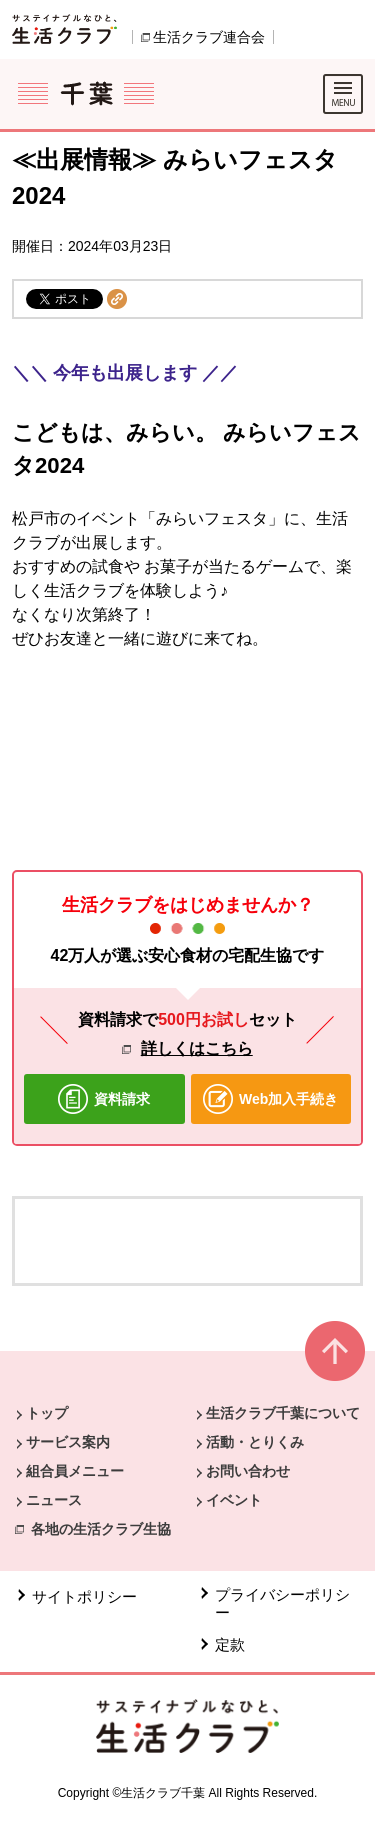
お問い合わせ (248, 1471)
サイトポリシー (84, 1596)
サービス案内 (68, 1442)
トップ (47, 1413)
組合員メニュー (75, 1471)
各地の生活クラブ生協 (101, 1529)
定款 (230, 1644)
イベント (234, 1500)
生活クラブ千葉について (283, 1413)
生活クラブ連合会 (209, 37)
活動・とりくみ (255, 1442)
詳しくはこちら (197, 1048)
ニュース (54, 1500)
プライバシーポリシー (282, 1603)
